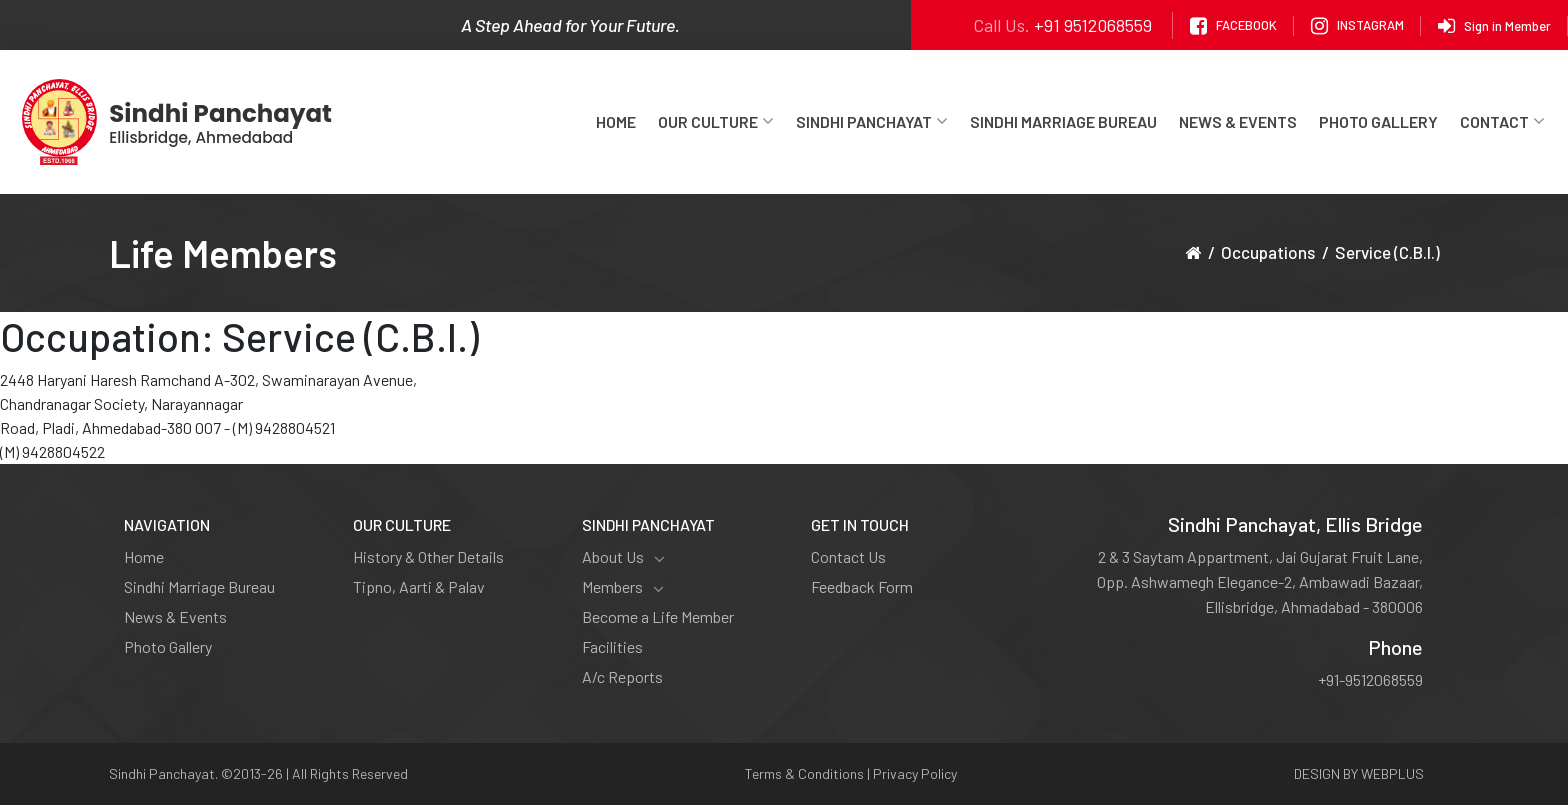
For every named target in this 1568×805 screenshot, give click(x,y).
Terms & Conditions (804, 773)
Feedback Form (862, 586)
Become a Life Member (658, 616)
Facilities (612, 646)
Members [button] (623, 587)
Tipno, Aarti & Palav (419, 586)
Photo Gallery (1378, 121)
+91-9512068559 (1370, 679)
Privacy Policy (915, 773)
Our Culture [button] (716, 121)
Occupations (1268, 252)
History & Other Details (428, 556)
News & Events (1238, 121)
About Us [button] (623, 557)
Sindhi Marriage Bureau (1063, 121)
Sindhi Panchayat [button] (872, 121)
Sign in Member (1494, 26)
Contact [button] (1502, 121)
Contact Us (848, 556)
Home (616, 121)
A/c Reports (622, 676)
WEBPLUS (1392, 773)
